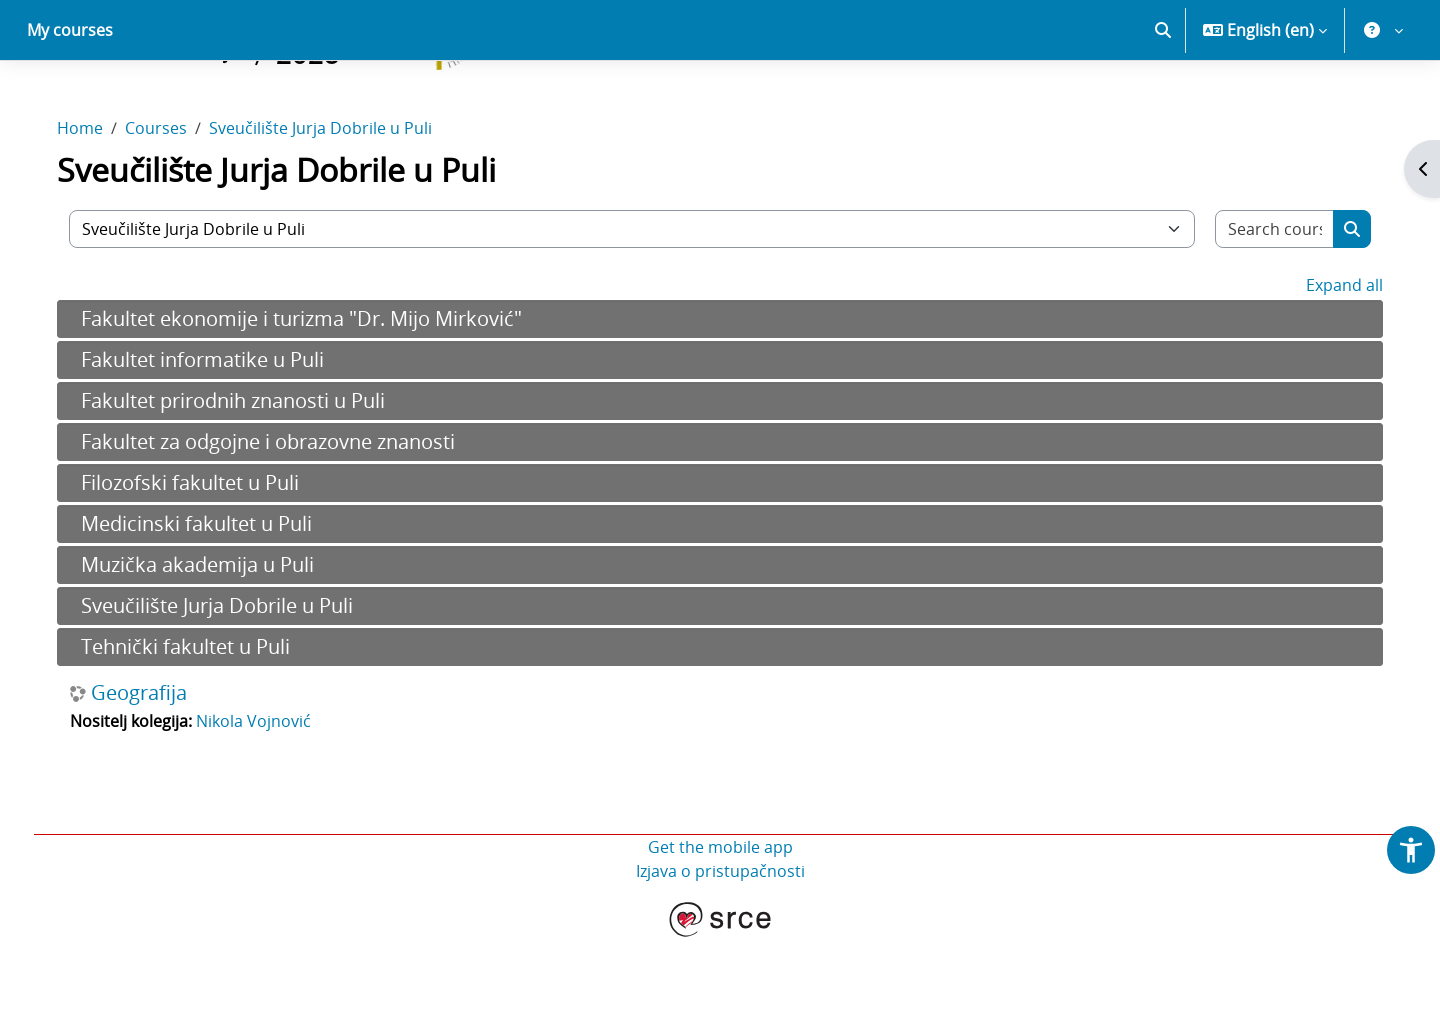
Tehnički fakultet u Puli (199, 716)
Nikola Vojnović (267, 791)
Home (94, 198)
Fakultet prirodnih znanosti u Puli (247, 470)
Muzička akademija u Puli (211, 634)
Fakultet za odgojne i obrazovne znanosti (282, 511)
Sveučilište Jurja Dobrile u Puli (334, 198)
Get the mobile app (720, 917)
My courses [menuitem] (70, 100)
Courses (170, 198)
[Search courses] (1262, 299)
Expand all (1330, 355)
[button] (1163, 100)
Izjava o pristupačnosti (720, 941)
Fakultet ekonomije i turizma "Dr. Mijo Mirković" (315, 388)
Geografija (153, 763)
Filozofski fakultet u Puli (204, 552)
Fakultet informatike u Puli (216, 429)
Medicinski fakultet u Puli (210, 593)
